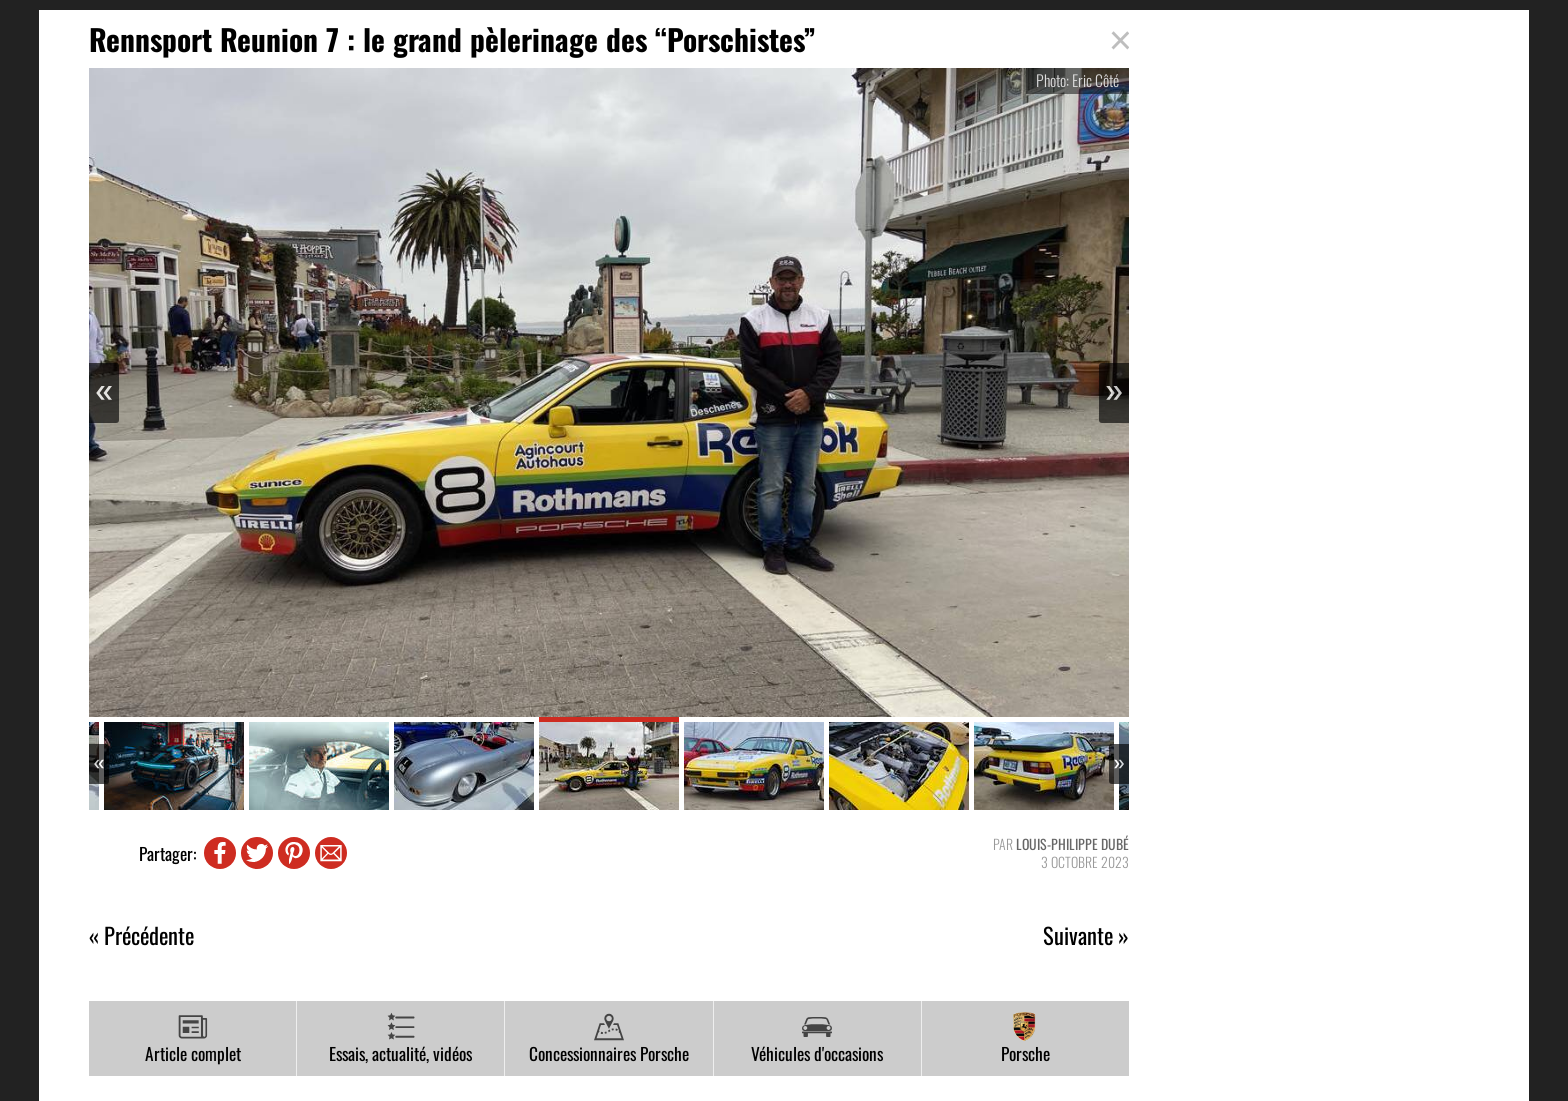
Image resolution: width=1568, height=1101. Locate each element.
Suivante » (1086, 935)
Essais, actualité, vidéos (400, 1039)
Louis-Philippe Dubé (1072, 843)
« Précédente (141, 935)
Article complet (193, 1039)
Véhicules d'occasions (817, 1039)
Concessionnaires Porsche (609, 1039)
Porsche (1025, 1039)
